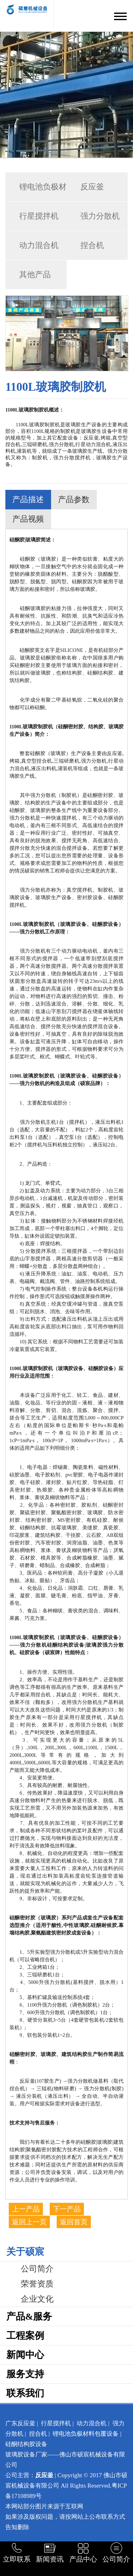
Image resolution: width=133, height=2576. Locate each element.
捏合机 (92, 245)
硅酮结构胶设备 (26, 2444)
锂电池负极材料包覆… (35, 191)
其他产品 (35, 274)
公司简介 (37, 2268)
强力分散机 (100, 216)
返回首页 (74, 2222)
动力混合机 (39, 245)
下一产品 (67, 2209)
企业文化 (37, 2299)
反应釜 (92, 186)
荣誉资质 (37, 2283)
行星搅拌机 (39, 216)
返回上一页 (29, 2222)
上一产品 (26, 2209)
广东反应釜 (20, 2423)
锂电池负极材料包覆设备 (86, 2433)
